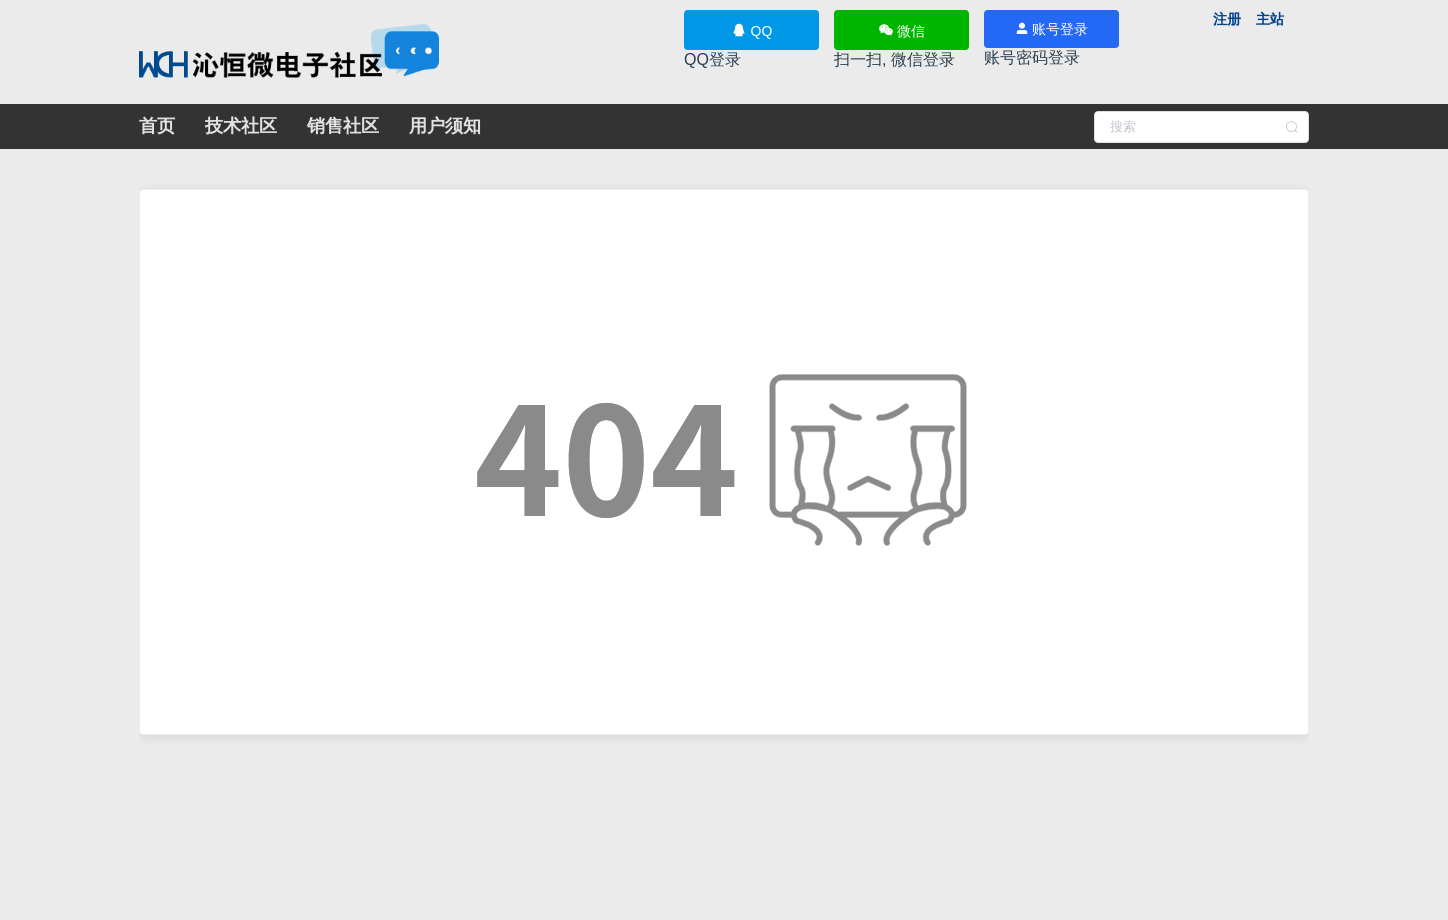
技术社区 (241, 126)
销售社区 (343, 126)
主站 (1270, 19)
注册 (1227, 19)
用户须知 (445, 126)
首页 (157, 126)
